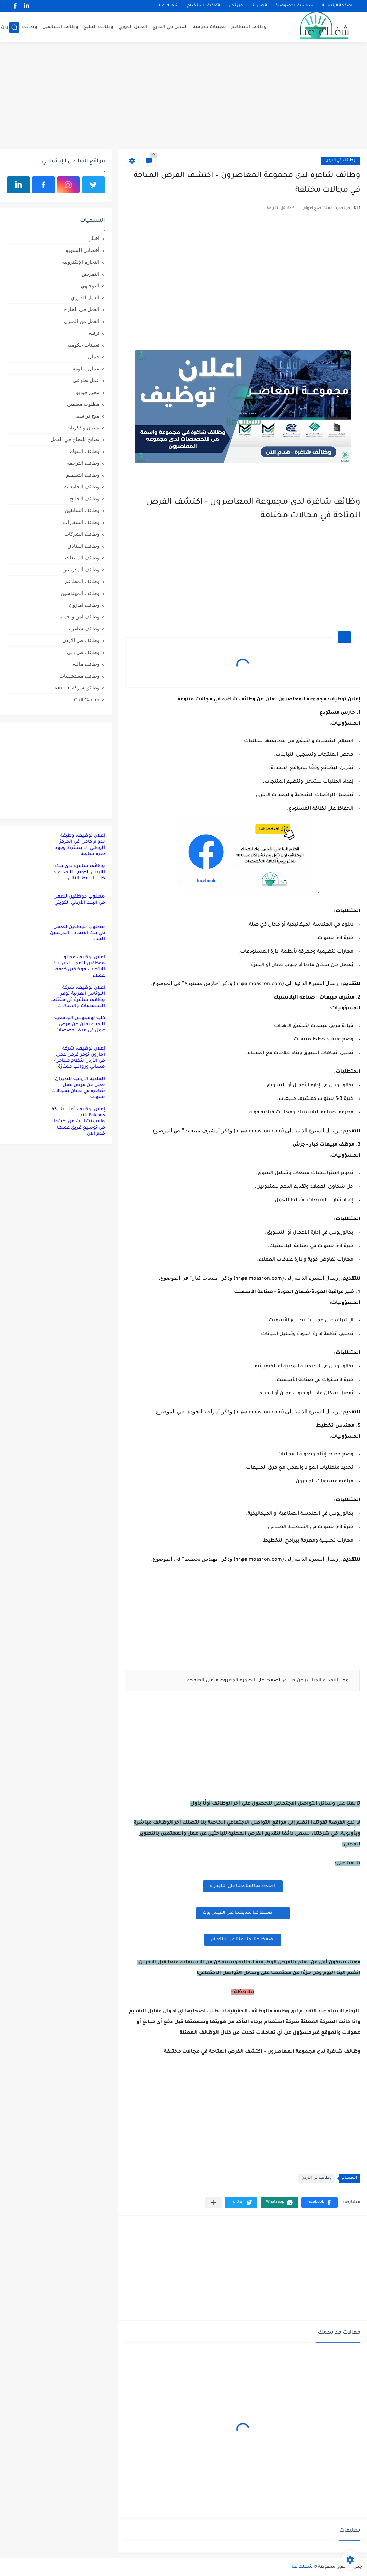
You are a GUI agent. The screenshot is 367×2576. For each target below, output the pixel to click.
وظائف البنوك (84, 451)
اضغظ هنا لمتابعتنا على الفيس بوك (243, 1913)
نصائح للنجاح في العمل (74, 439)
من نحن (236, 6)
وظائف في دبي (83, 652)
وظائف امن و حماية (78, 617)
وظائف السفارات (81, 522)
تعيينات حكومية (209, 27)
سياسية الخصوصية (294, 6)
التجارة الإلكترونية (80, 262)
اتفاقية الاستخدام (203, 6)
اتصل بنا (259, 6)
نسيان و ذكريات (82, 427)
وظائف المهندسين (80, 593)
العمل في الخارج (170, 27)
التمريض (90, 274)
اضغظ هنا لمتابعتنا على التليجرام (243, 1886)
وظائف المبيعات (82, 557)
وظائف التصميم (82, 475)
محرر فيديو (87, 392)
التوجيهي (90, 285)
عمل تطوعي (86, 380)
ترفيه (94, 333)
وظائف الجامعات (81, 486)
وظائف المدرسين (80, 569)
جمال (93, 356)
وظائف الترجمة (83, 463)
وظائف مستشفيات (79, 676)
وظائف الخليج (98, 27)
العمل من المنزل (81, 321)
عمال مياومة (86, 368)
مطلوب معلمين (83, 404)
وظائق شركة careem (76, 687)
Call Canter (86, 699)
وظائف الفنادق (83, 546)
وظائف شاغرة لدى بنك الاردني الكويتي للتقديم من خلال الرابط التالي (77, 872)
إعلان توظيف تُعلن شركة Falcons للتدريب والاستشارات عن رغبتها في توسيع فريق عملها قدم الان (78, 1121)
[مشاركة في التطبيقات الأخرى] (213, 2202)
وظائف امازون (84, 605)
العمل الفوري (132, 27)
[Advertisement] (183, 97)
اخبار (94, 238)
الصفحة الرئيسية (337, 6)
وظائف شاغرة (84, 628)
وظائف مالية (86, 664)
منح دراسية (87, 416)
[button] (319, 2202)
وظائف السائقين (60, 27)
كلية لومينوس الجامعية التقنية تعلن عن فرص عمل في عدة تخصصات (79, 1024)
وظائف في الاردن (19, 27)
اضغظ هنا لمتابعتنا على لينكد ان (243, 1939)
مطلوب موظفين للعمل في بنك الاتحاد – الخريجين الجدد (77, 933)
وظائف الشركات (81, 534)
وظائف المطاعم (249, 27)
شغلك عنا (169, 6)
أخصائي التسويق (81, 250)
